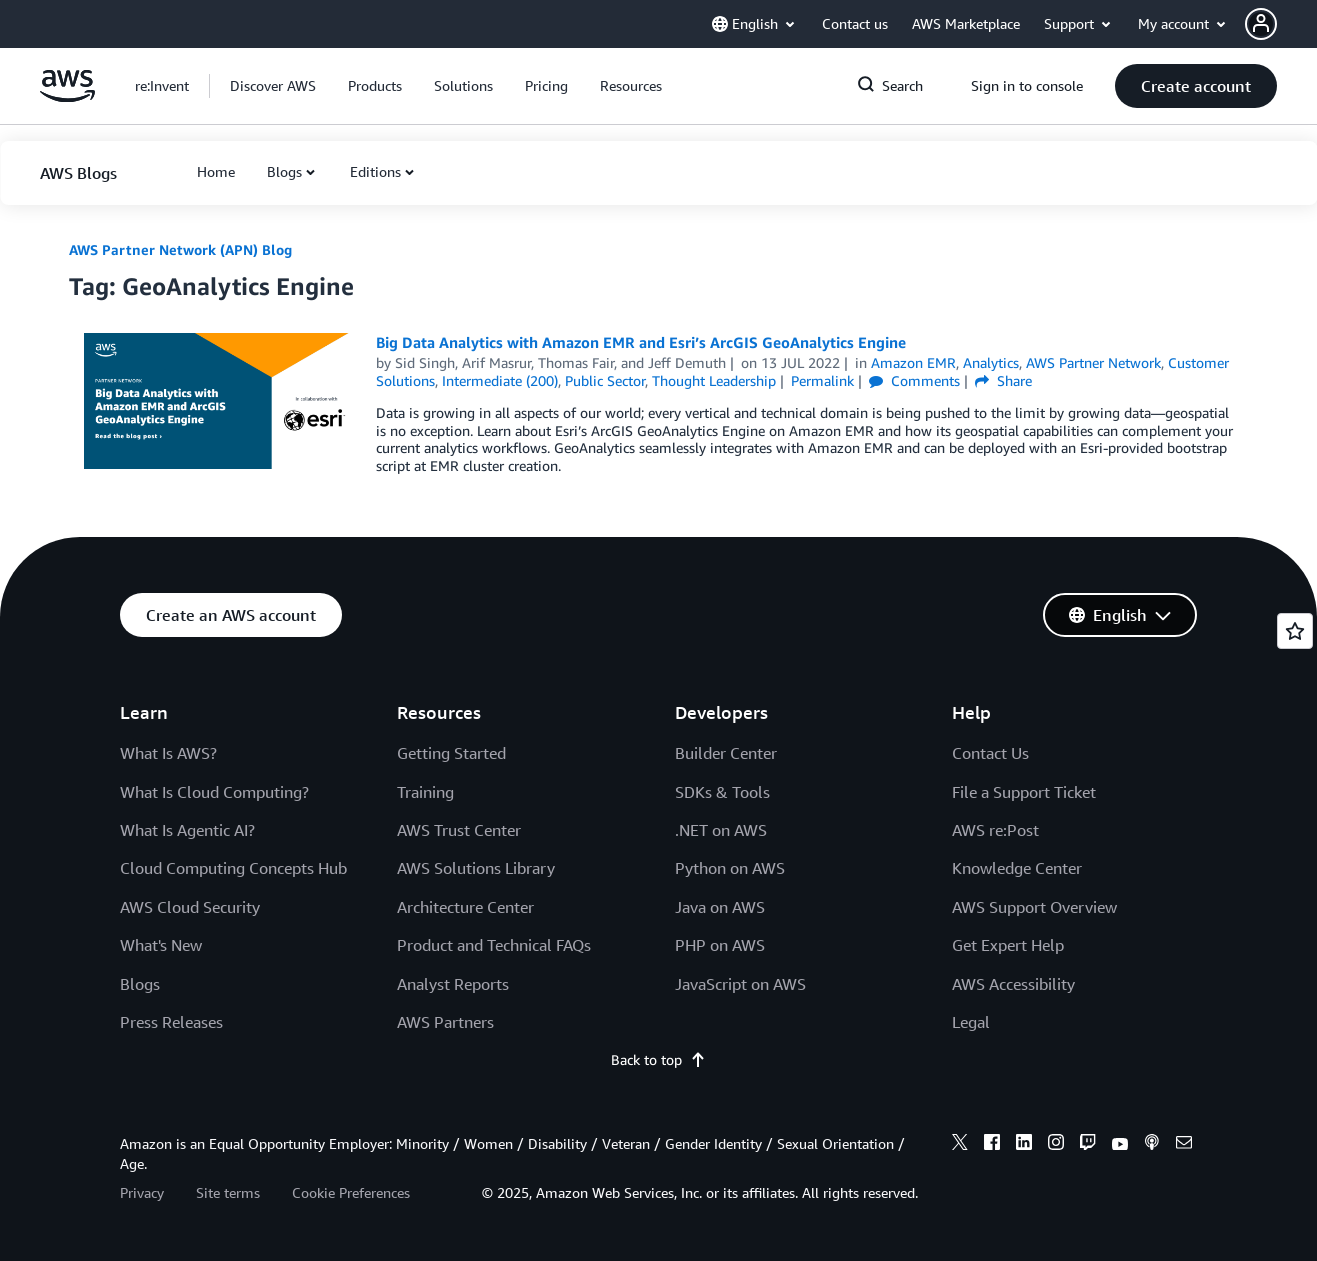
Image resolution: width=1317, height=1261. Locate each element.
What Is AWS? (168, 753)
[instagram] (1056, 1145)
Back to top (658, 1059)
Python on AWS (730, 868)
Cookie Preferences (351, 1192)
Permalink (822, 380)
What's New (161, 945)
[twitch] (1088, 1145)
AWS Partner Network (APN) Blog (180, 249)
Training (425, 792)
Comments (914, 380)
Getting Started (451, 753)
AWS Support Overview (1034, 907)
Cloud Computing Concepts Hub (233, 868)
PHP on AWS (720, 945)
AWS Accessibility (1013, 984)
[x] (960, 1145)
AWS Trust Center (459, 830)
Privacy (142, 1192)
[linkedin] (1024, 1145)
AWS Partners (445, 1022)
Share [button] (1003, 380)
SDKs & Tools (722, 792)
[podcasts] (1152, 1145)
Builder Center (726, 753)
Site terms (228, 1192)
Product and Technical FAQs (494, 945)
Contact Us (990, 753)
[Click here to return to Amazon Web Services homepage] (67, 96)
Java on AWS (720, 907)
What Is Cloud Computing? (214, 792)
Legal (971, 1022)
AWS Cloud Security (190, 907)
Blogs (284, 171)
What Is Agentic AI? (187, 830)
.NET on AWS (721, 830)
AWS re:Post (995, 830)
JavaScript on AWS (740, 984)
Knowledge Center (1017, 868)
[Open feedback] (1295, 631)
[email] (1184, 1145)
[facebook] (992, 1145)
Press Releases (171, 1022)
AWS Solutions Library (476, 868)
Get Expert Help (1008, 945)
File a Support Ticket (1024, 792)
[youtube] (1120, 1145)
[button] (1281, 24)
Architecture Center (465, 907)
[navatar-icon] (1261, 24)
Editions (375, 171)
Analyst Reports (453, 984)
